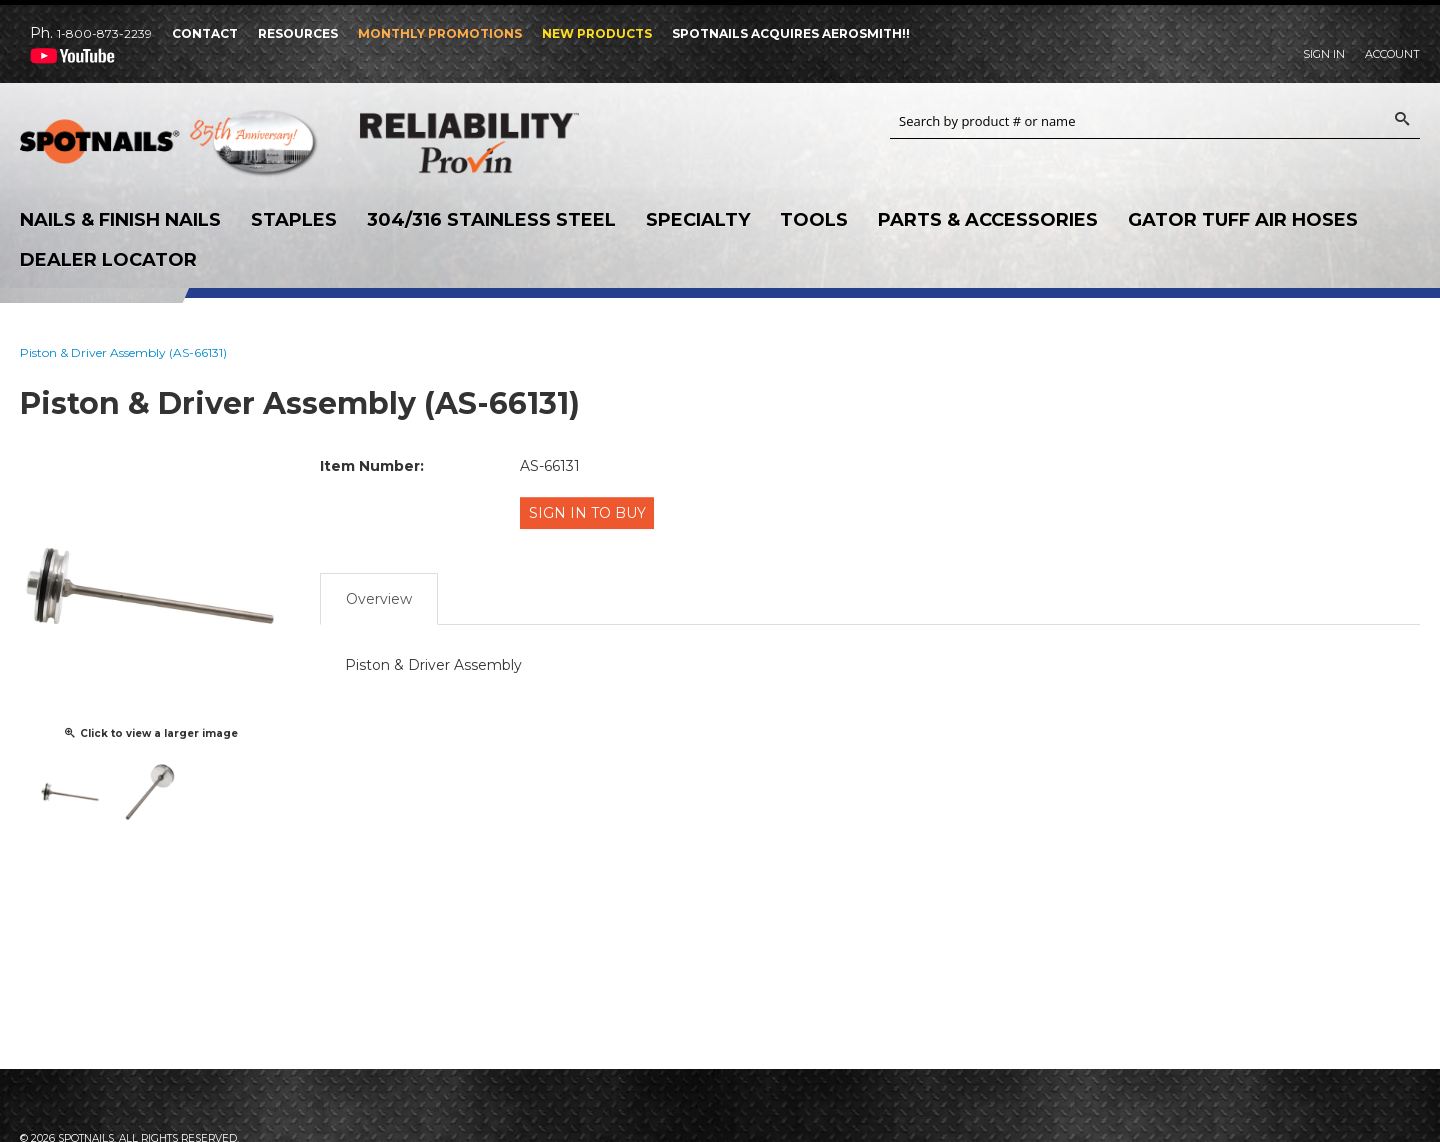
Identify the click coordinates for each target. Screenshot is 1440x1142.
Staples (294, 220)
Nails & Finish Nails (120, 220)
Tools (814, 220)
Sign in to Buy (590, 512)
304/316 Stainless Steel (491, 220)
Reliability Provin (510, 142)
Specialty (698, 220)
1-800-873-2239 (104, 33)
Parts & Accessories (988, 220)
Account (1392, 54)
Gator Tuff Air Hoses (1243, 220)
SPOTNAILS (170, 148)
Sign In (1324, 54)
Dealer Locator (108, 260)
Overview (379, 593)
